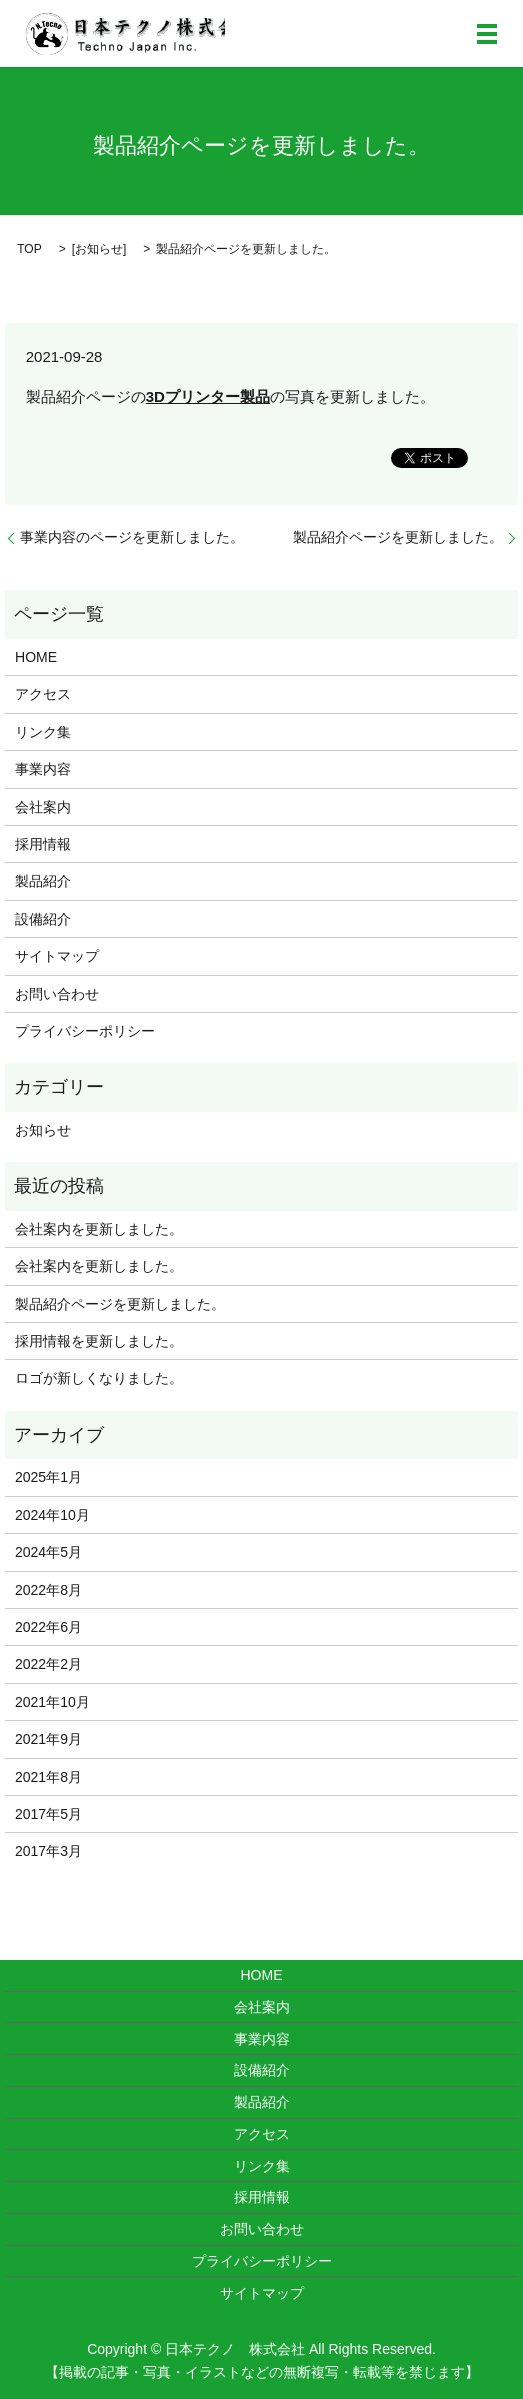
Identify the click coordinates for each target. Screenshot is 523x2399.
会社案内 (43, 807)
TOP (29, 249)
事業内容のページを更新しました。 (132, 537)
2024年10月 (52, 1515)
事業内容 (43, 769)
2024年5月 (48, 1552)
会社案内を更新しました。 (99, 1229)
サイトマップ (57, 956)
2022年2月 (48, 1664)
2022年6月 (48, 1627)
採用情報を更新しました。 (99, 1341)
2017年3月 (48, 1851)
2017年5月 (48, 1814)
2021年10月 (52, 1702)
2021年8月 (48, 1777)
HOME (36, 657)
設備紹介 (43, 919)
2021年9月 (48, 1739)
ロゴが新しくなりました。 (99, 1378)
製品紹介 (43, 881)
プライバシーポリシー (85, 1031)
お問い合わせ (57, 994)
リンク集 (43, 732)
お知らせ (99, 249)
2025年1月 (48, 1477)
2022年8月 (48, 1590)
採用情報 (43, 844)
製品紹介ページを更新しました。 (398, 537)
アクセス (43, 694)
